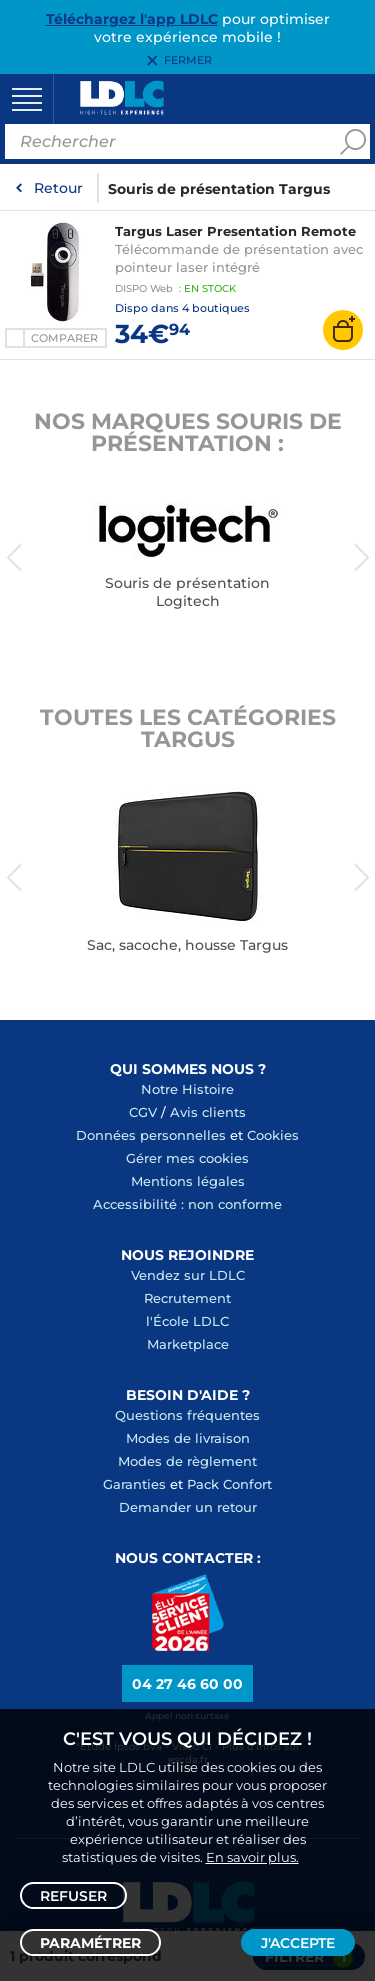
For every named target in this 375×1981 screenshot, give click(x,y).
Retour (58, 188)
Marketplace (188, 1344)
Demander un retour (188, 1507)
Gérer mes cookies (187, 1158)
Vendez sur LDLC (188, 1275)
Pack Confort (229, 1484)
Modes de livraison (188, 1438)
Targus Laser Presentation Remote (235, 231)
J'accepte (298, 1943)
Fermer (188, 61)
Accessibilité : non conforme (187, 1204)
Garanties (134, 1484)
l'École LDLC (187, 1321)
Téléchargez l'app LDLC (132, 19)
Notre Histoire (187, 1089)
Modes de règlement (187, 1461)
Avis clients (208, 1112)
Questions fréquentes (187, 1415)
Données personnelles (151, 1135)
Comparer (64, 338)
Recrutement (187, 1298)
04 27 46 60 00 (187, 1684)
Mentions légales (188, 1181)
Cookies (273, 1135)
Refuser (73, 1896)
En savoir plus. (252, 1857)
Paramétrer (90, 1943)
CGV (143, 1112)
